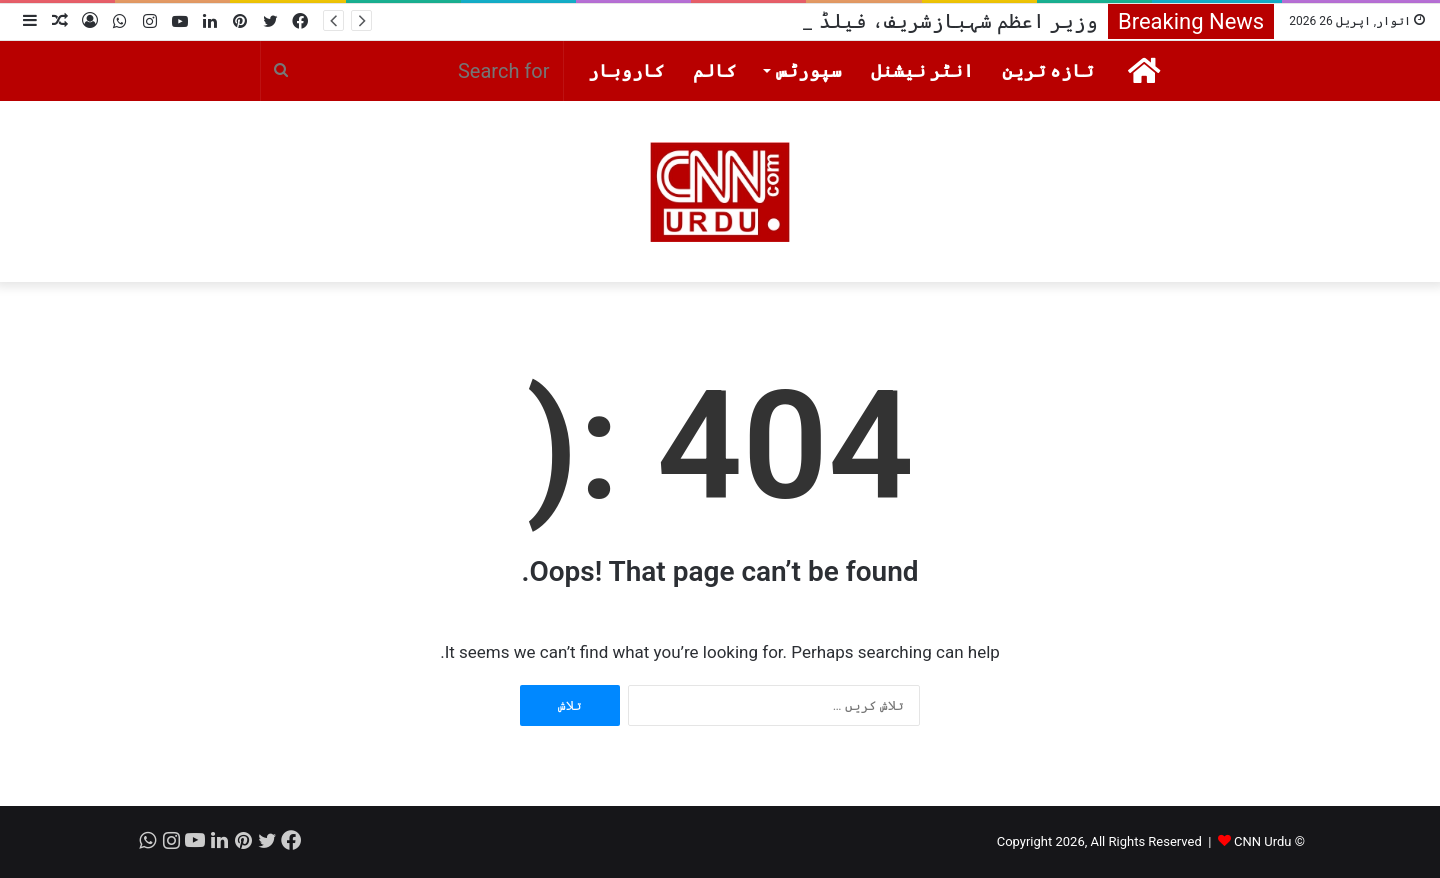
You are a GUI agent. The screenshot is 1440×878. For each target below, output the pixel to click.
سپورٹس (809, 70)
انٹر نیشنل (922, 70)
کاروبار (626, 70)
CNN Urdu (1262, 841)
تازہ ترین (1048, 70)
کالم (715, 70)
